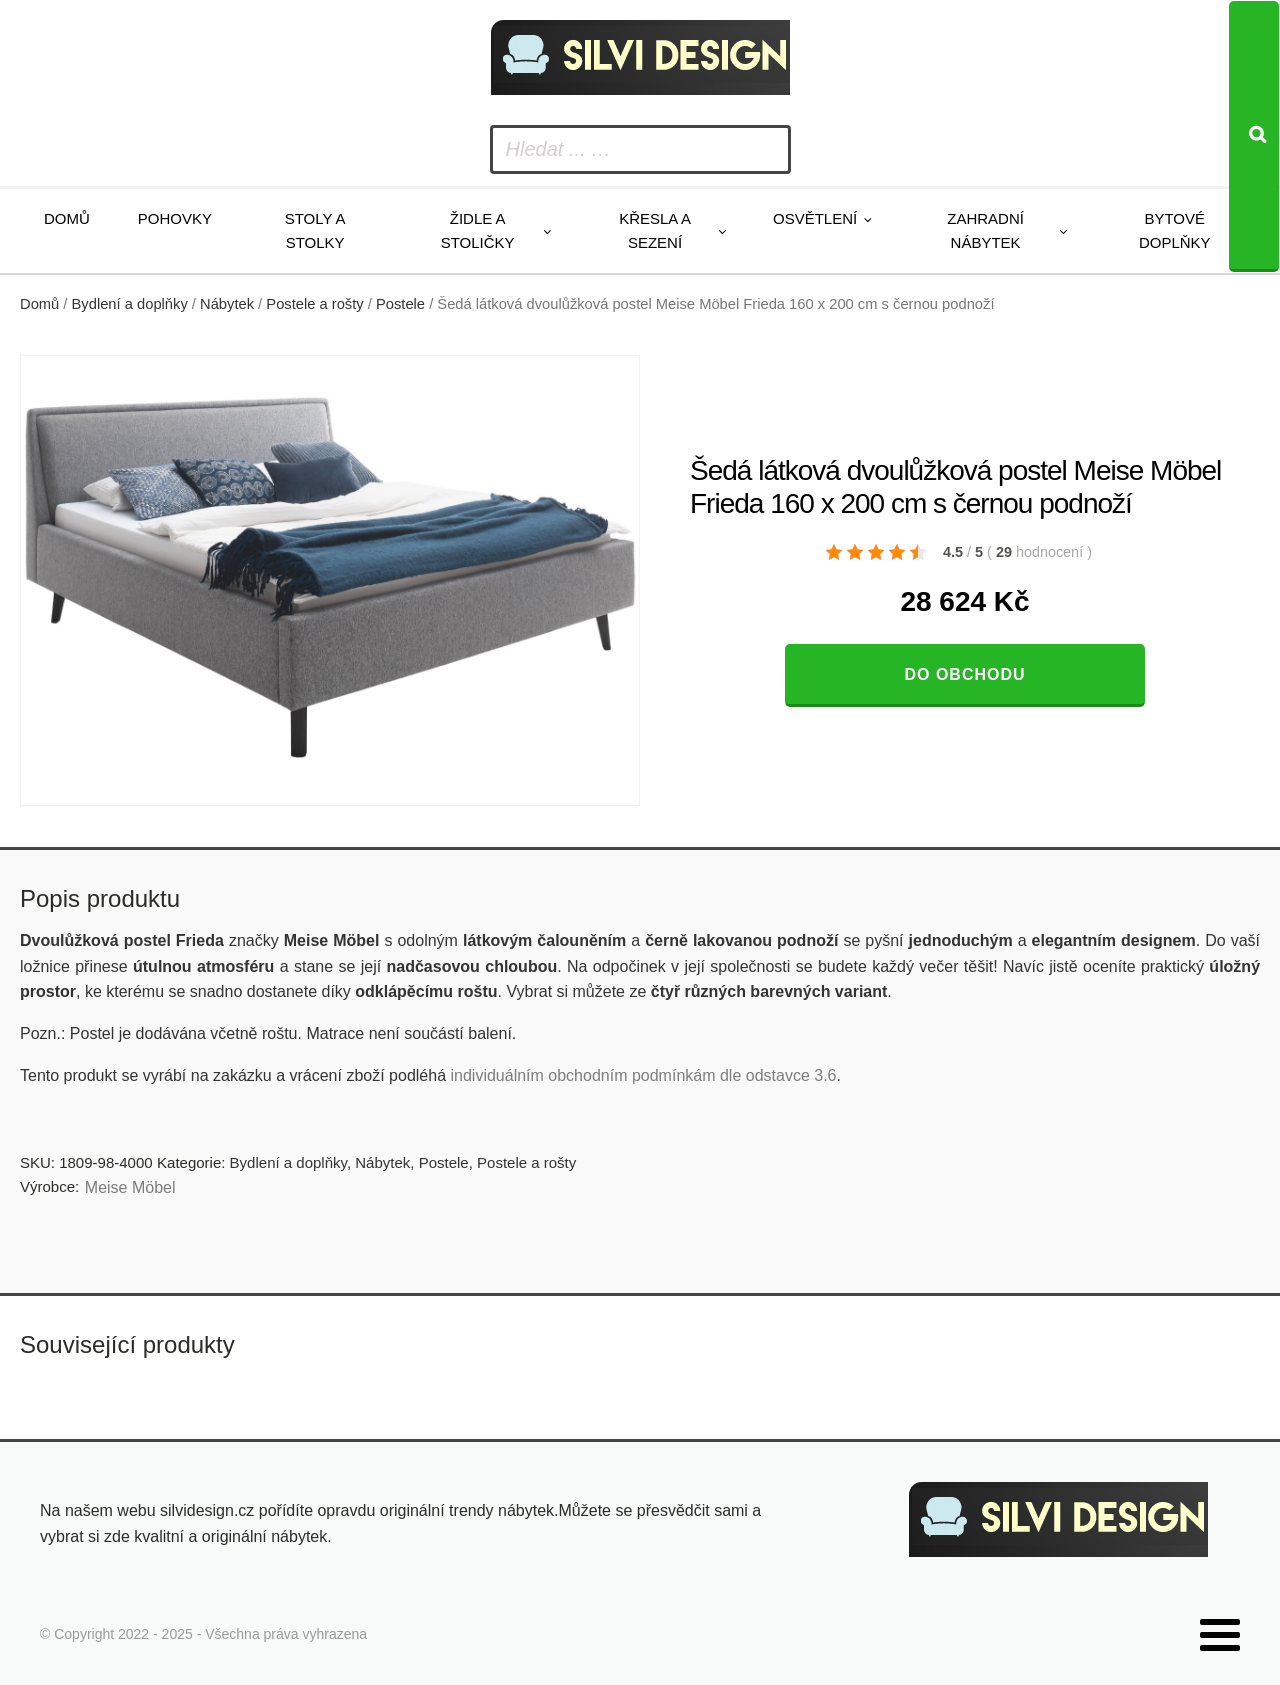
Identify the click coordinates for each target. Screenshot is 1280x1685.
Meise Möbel (130, 1187)
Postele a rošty (314, 304)
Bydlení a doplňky (130, 304)
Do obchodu (964, 674)
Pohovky (175, 218)
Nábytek (227, 304)
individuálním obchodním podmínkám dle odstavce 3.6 (643, 1075)
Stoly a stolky (315, 230)
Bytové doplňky (1175, 230)
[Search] (1254, 136)
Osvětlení (815, 218)
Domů (67, 218)
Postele (400, 304)
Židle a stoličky (478, 230)
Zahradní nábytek (985, 230)
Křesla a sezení (655, 230)
